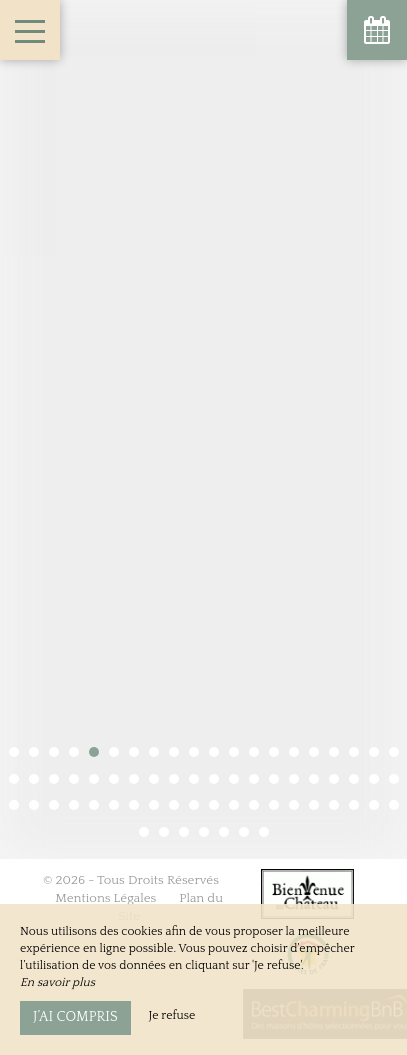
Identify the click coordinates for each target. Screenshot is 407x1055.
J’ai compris (75, 1017)
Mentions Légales (105, 853)
